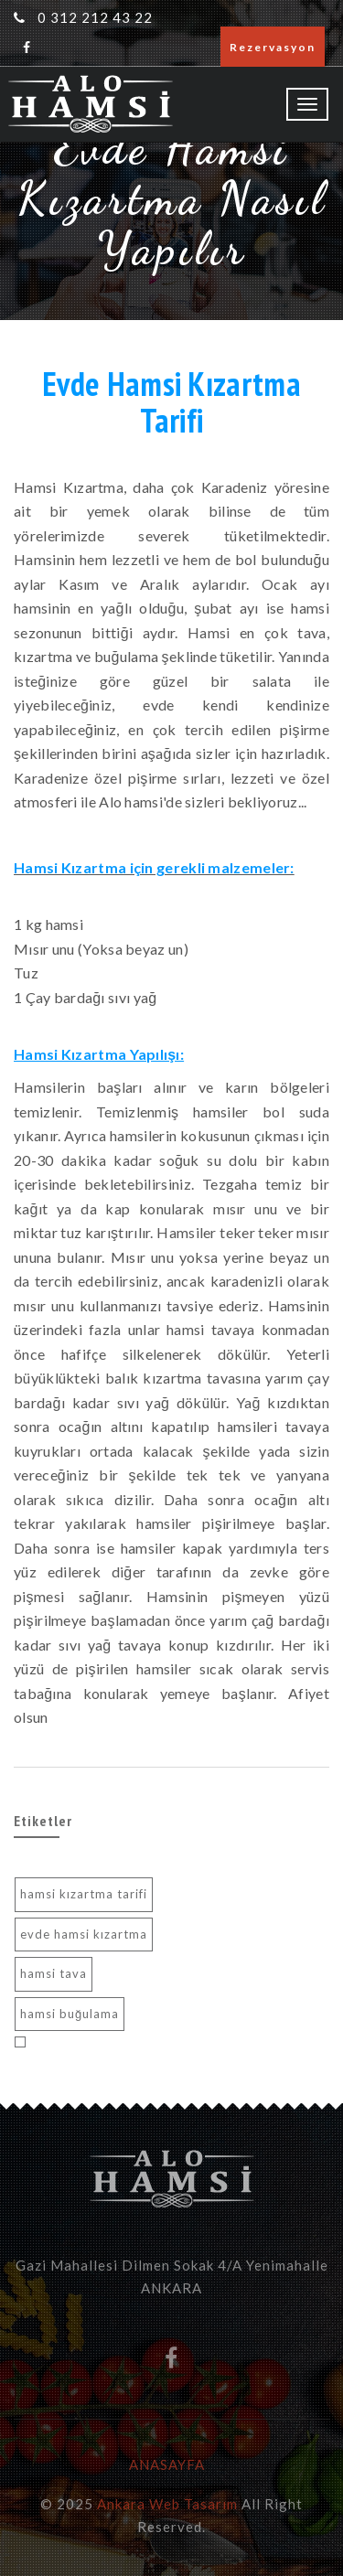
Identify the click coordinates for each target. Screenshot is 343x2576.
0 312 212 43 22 (95, 17)
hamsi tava (53, 1973)
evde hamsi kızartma (83, 1934)
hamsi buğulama (69, 2013)
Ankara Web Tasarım (167, 2504)
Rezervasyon (273, 47)
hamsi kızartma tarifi (83, 1894)
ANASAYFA (167, 2464)
